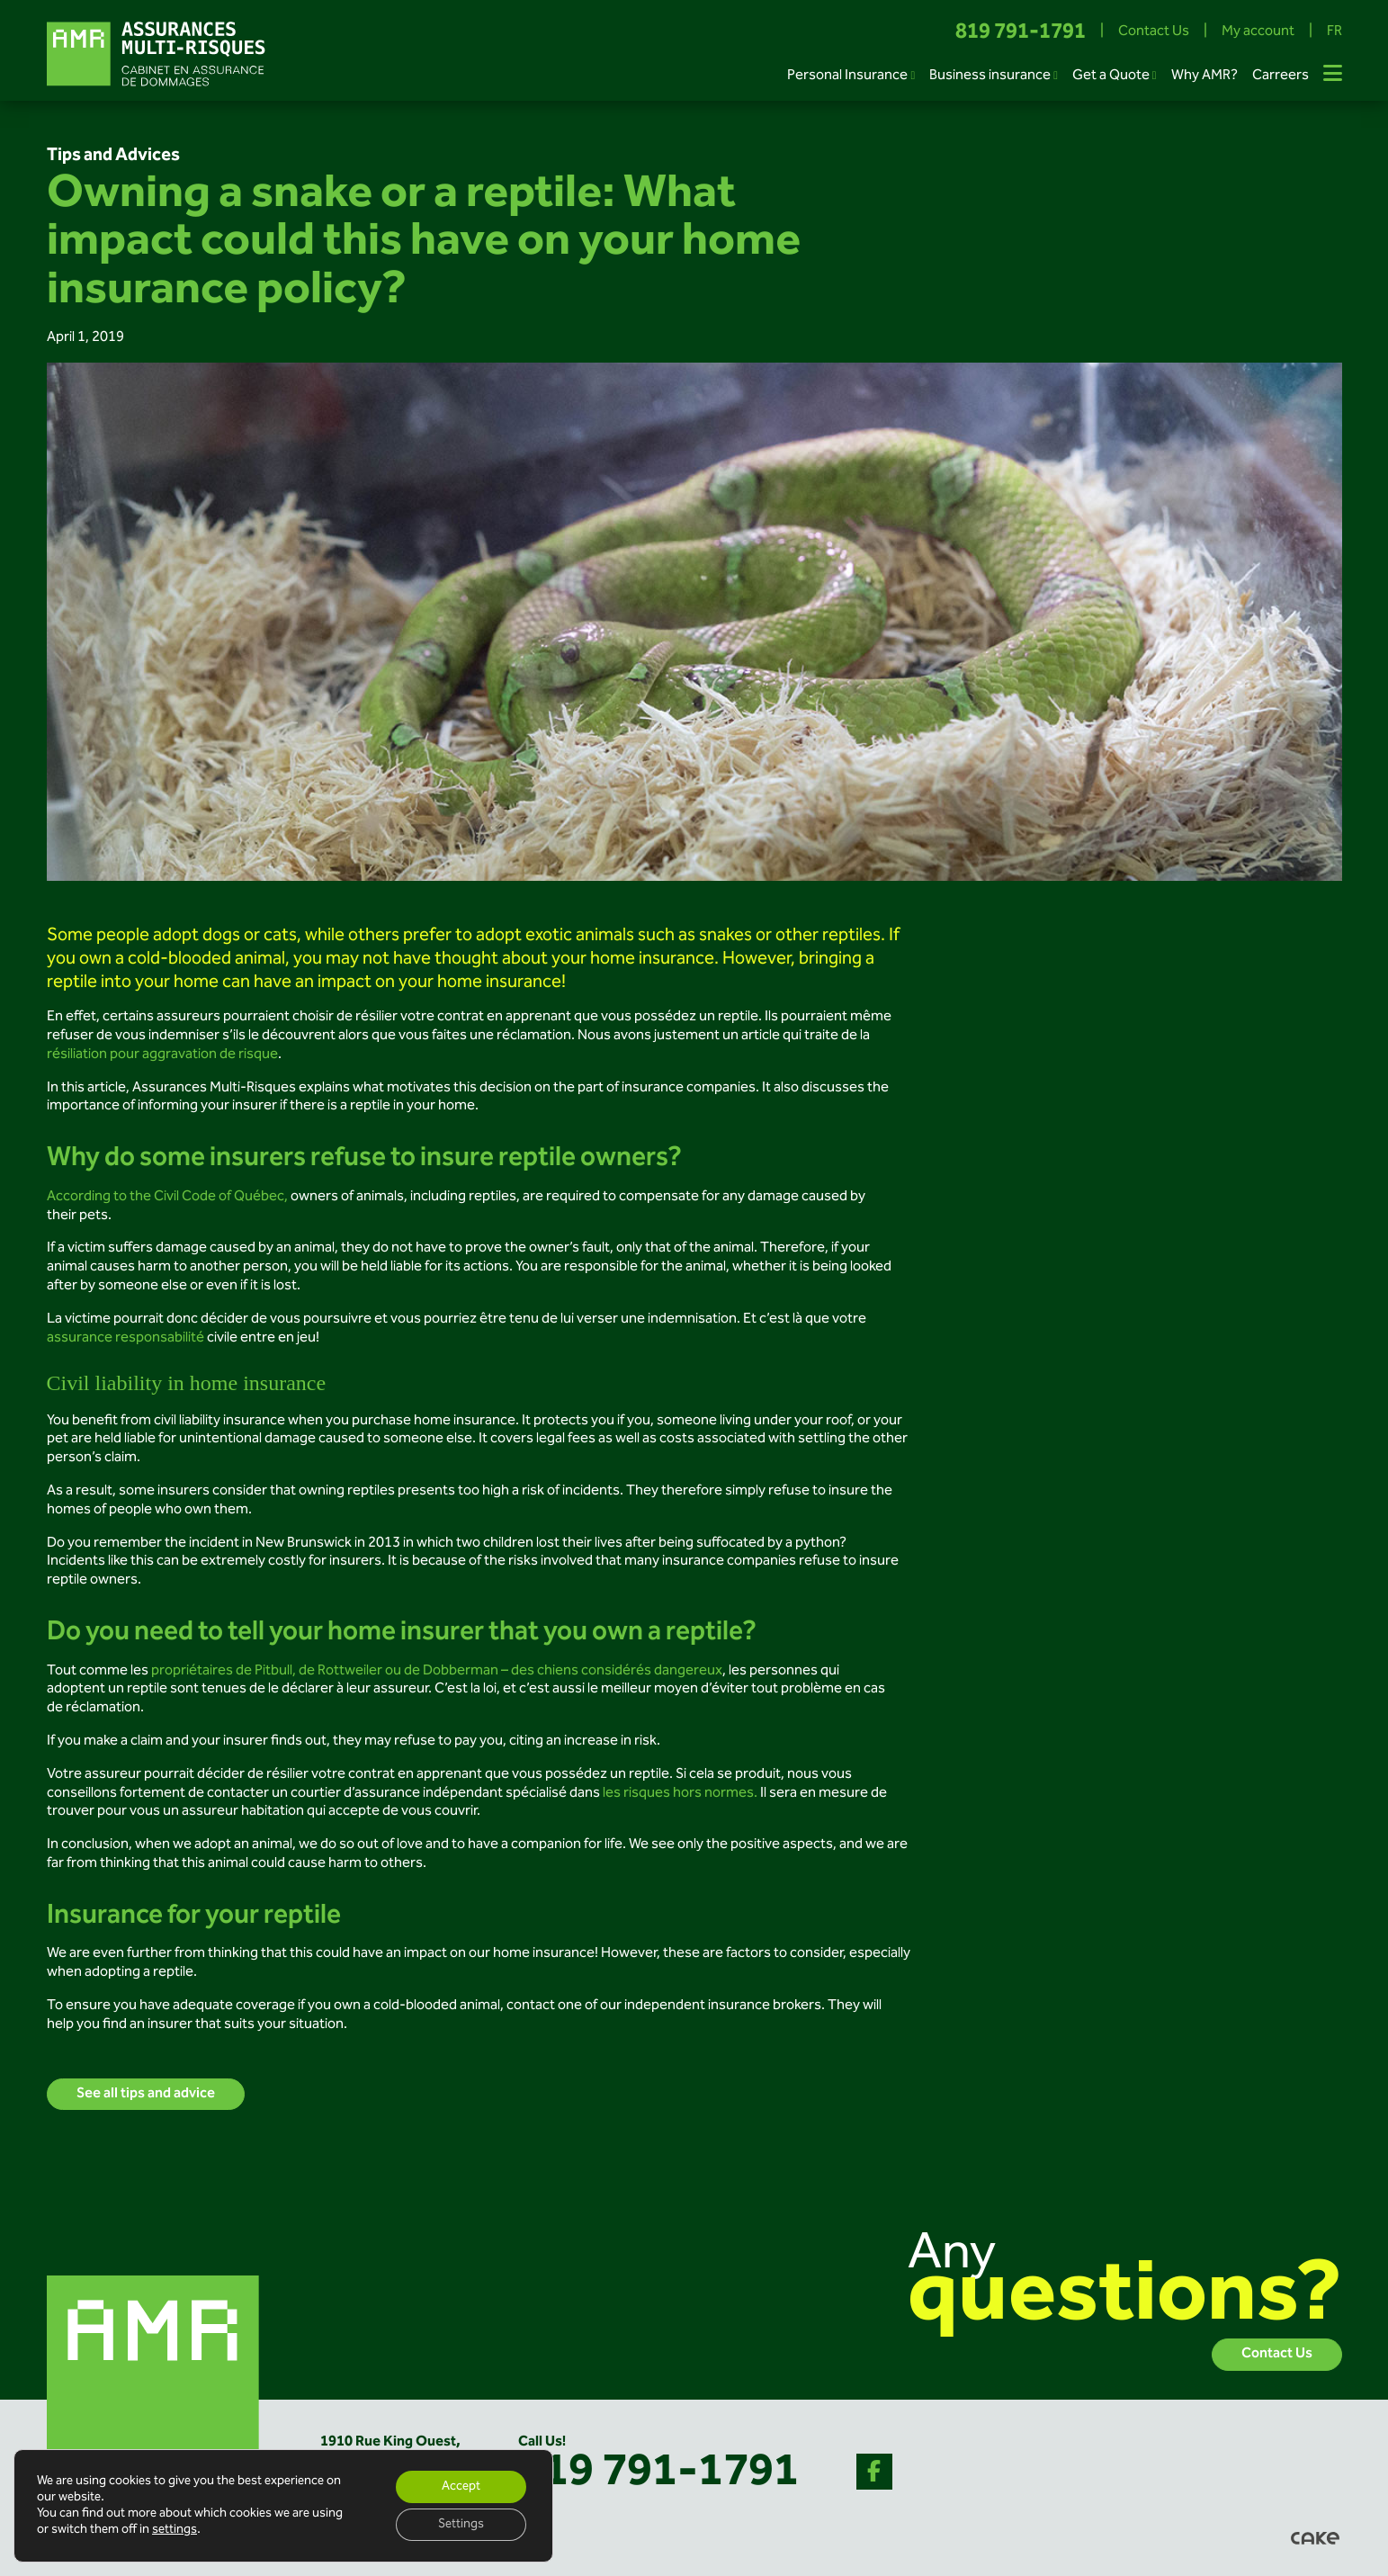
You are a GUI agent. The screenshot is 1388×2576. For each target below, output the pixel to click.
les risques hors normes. (678, 1793)
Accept (461, 2487)
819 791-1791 (1020, 33)
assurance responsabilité (125, 1338)
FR (1334, 32)
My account (1258, 32)
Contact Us (1153, 32)
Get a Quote (1111, 76)
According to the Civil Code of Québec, (169, 1197)
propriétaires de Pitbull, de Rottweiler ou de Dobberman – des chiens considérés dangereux (435, 1671)
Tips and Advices (113, 155)
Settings (461, 2525)
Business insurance (990, 76)
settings (174, 2530)
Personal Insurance (847, 76)
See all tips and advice (145, 2094)
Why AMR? (1204, 76)
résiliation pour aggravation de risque (162, 1055)
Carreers (1280, 76)
